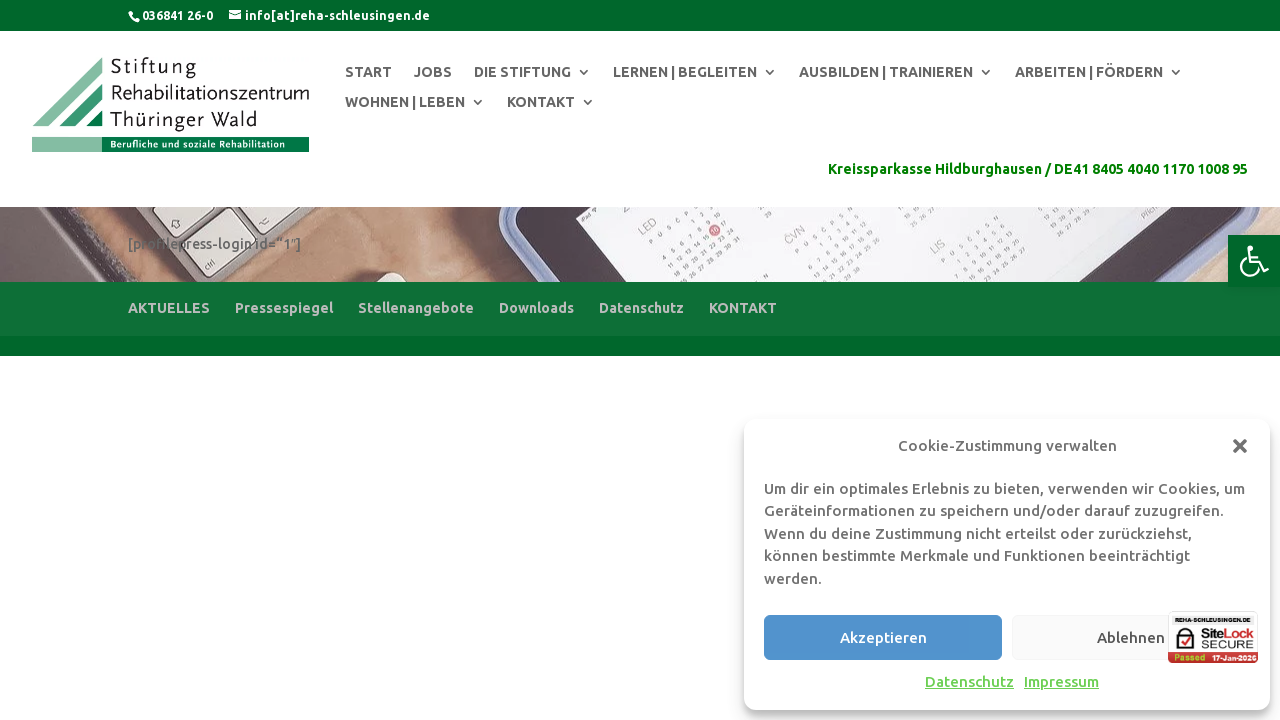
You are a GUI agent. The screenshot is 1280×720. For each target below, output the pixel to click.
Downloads (536, 308)
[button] (1254, 261)
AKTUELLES (169, 308)
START (368, 72)
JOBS (433, 72)
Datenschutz (969, 681)
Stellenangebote (416, 308)
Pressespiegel (284, 308)
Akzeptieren (883, 637)
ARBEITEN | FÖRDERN (1089, 72)
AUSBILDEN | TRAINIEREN (886, 72)
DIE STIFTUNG (522, 72)
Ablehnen (1131, 637)
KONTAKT (541, 102)
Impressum (1061, 681)
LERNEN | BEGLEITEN (685, 72)
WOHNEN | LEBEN (405, 102)
